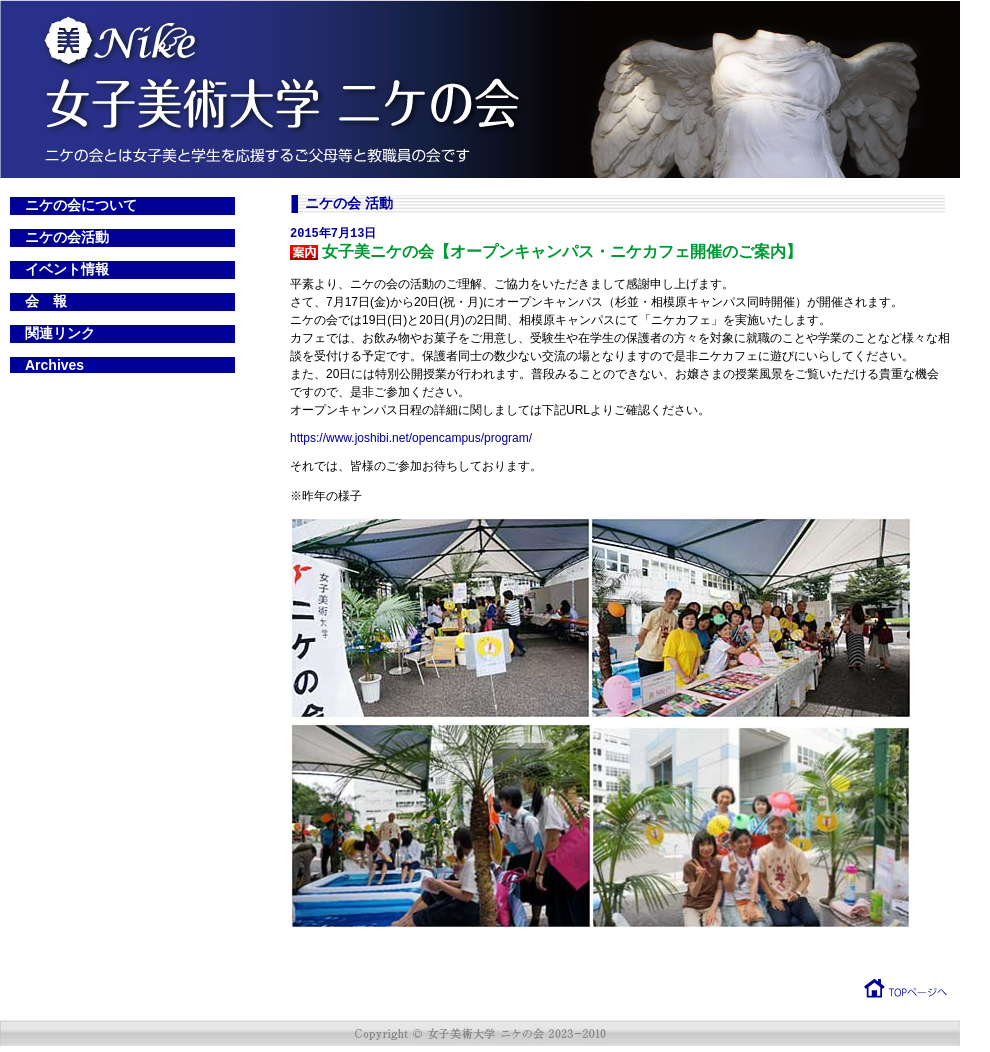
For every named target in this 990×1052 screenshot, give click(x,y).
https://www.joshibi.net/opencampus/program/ (411, 439)
